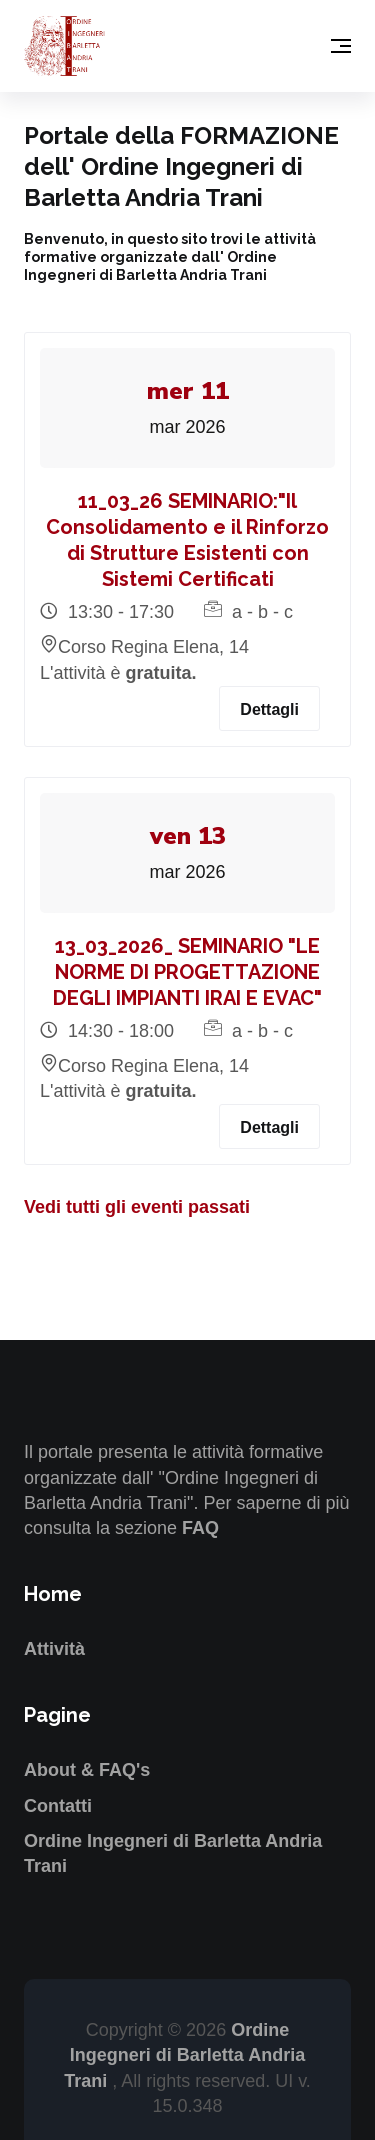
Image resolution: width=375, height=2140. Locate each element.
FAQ (200, 1528)
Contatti (58, 1806)
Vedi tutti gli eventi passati (137, 1207)
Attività (54, 1649)
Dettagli (269, 709)
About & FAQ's (87, 1770)
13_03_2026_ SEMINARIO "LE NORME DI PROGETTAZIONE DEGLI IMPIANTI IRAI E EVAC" (187, 972)
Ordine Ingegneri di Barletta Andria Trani (184, 2055)
